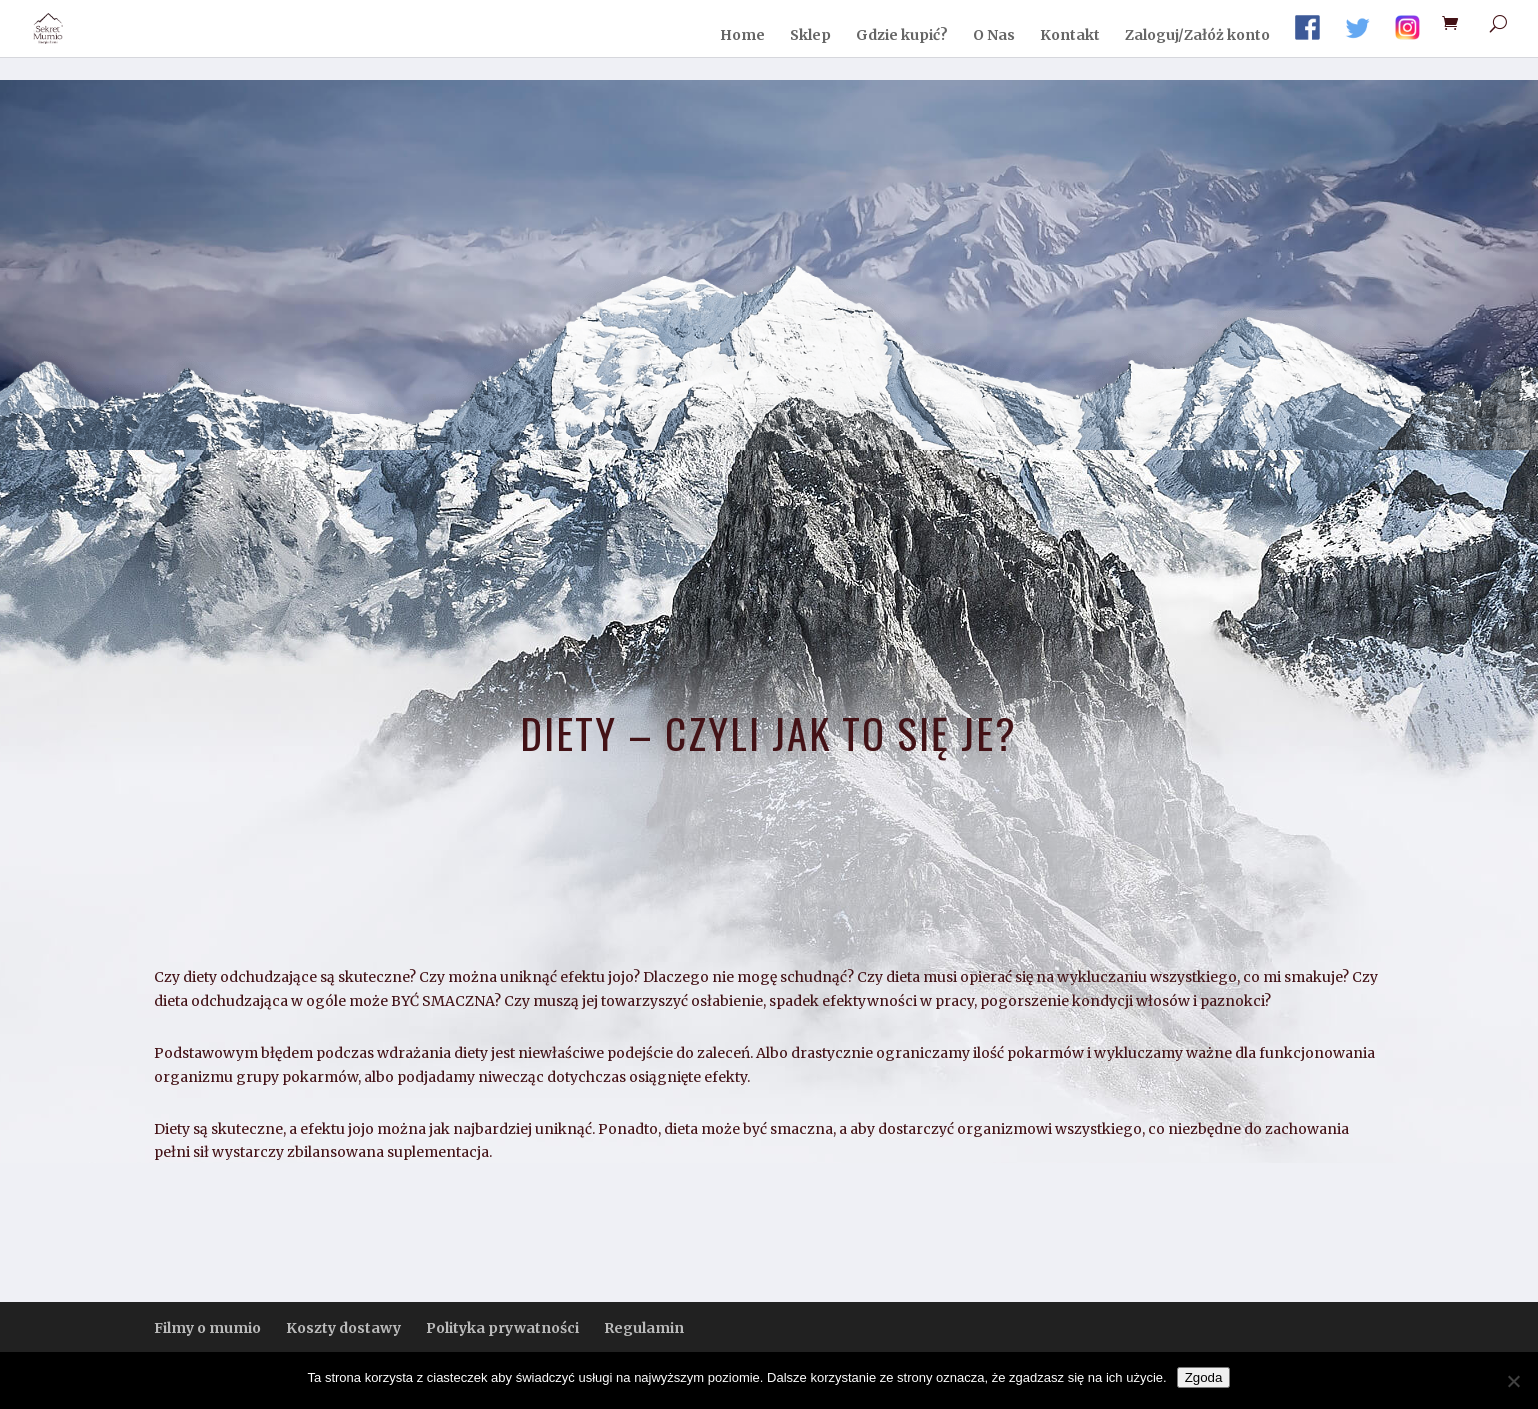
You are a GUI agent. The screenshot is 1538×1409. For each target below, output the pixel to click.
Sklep (810, 36)
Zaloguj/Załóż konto (1197, 36)
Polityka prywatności (502, 1328)
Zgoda (1204, 1377)
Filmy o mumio (207, 1328)
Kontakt (1070, 36)
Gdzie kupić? (902, 36)
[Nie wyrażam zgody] (1513, 1381)
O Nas (994, 36)
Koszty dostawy (343, 1328)
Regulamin (644, 1328)
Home (742, 36)
